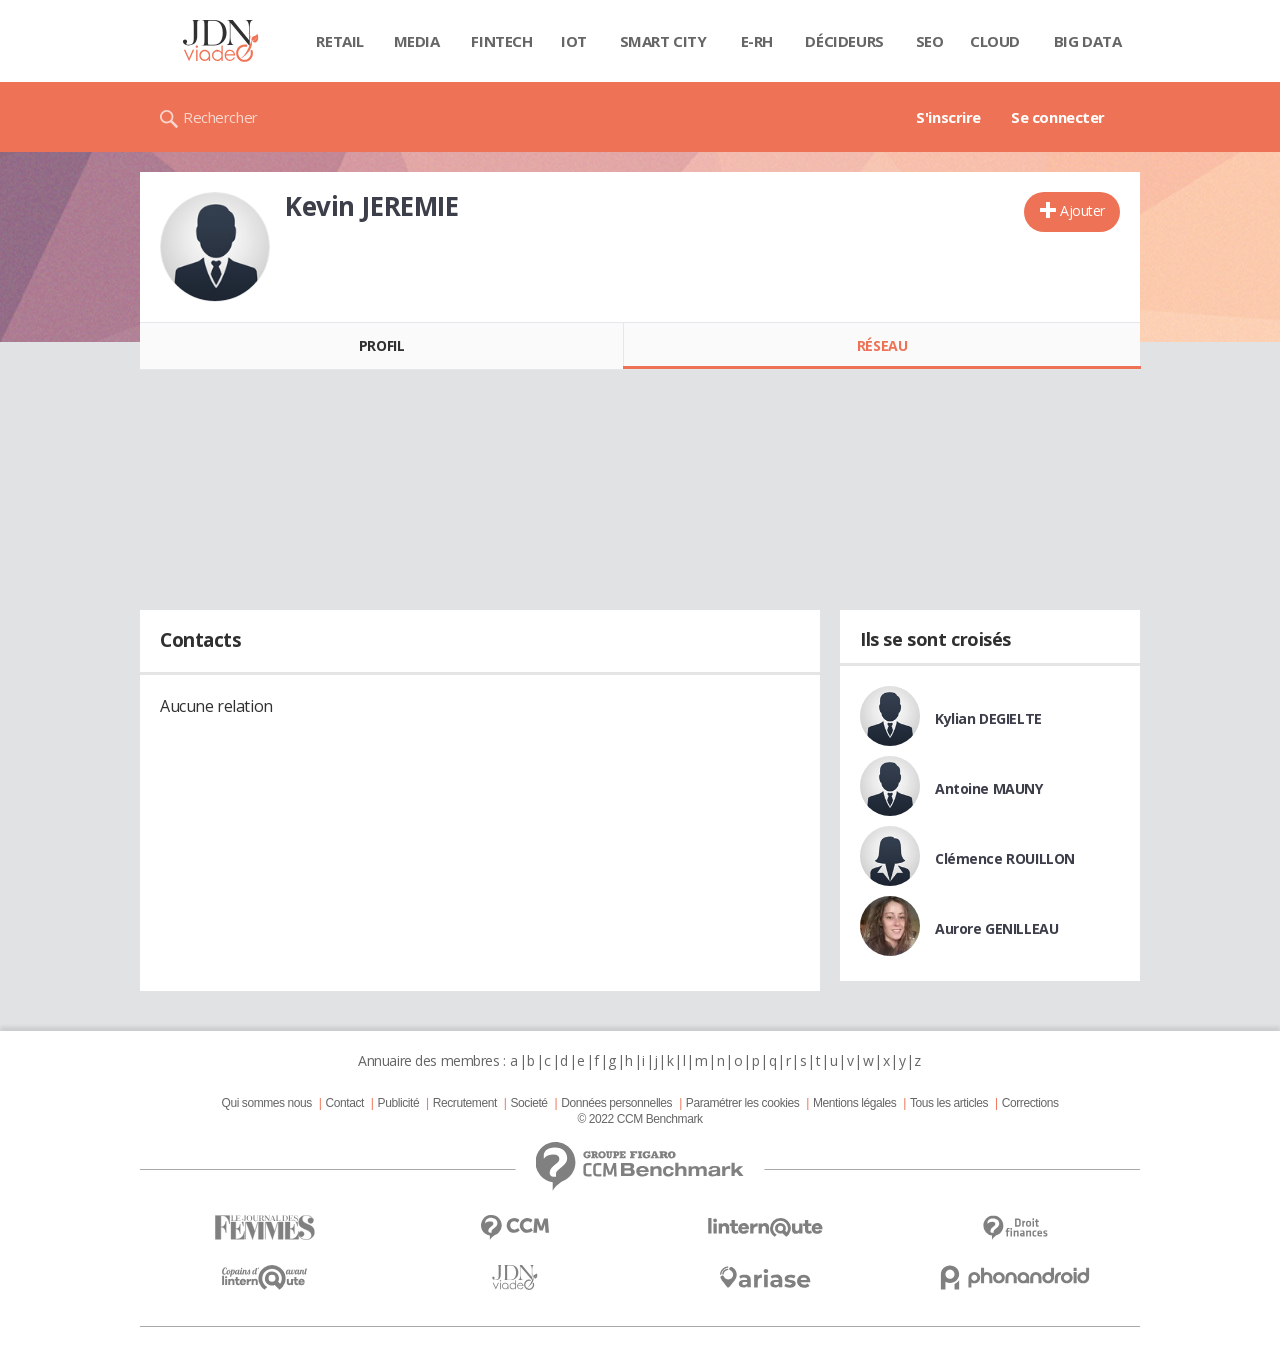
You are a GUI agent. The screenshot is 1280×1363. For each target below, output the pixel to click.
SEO (930, 41)
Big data (1088, 41)
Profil (381, 345)
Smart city (663, 41)
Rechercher (220, 117)
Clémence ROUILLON (1005, 858)
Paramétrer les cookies (742, 1103)
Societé (528, 1103)
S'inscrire (948, 117)
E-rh (757, 41)
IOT (574, 41)
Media (417, 41)
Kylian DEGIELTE (988, 718)
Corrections (1030, 1103)
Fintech (501, 41)
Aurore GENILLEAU (996, 928)
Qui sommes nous (266, 1103)
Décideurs (844, 41)
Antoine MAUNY (989, 788)
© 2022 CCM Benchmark (639, 1119)
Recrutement (465, 1103)
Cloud (995, 41)
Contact (345, 1103)
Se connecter (1058, 117)
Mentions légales (854, 1103)
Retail (339, 41)
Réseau (882, 345)
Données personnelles (616, 1103)
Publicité (399, 1103)
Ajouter (1082, 210)
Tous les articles (949, 1103)
